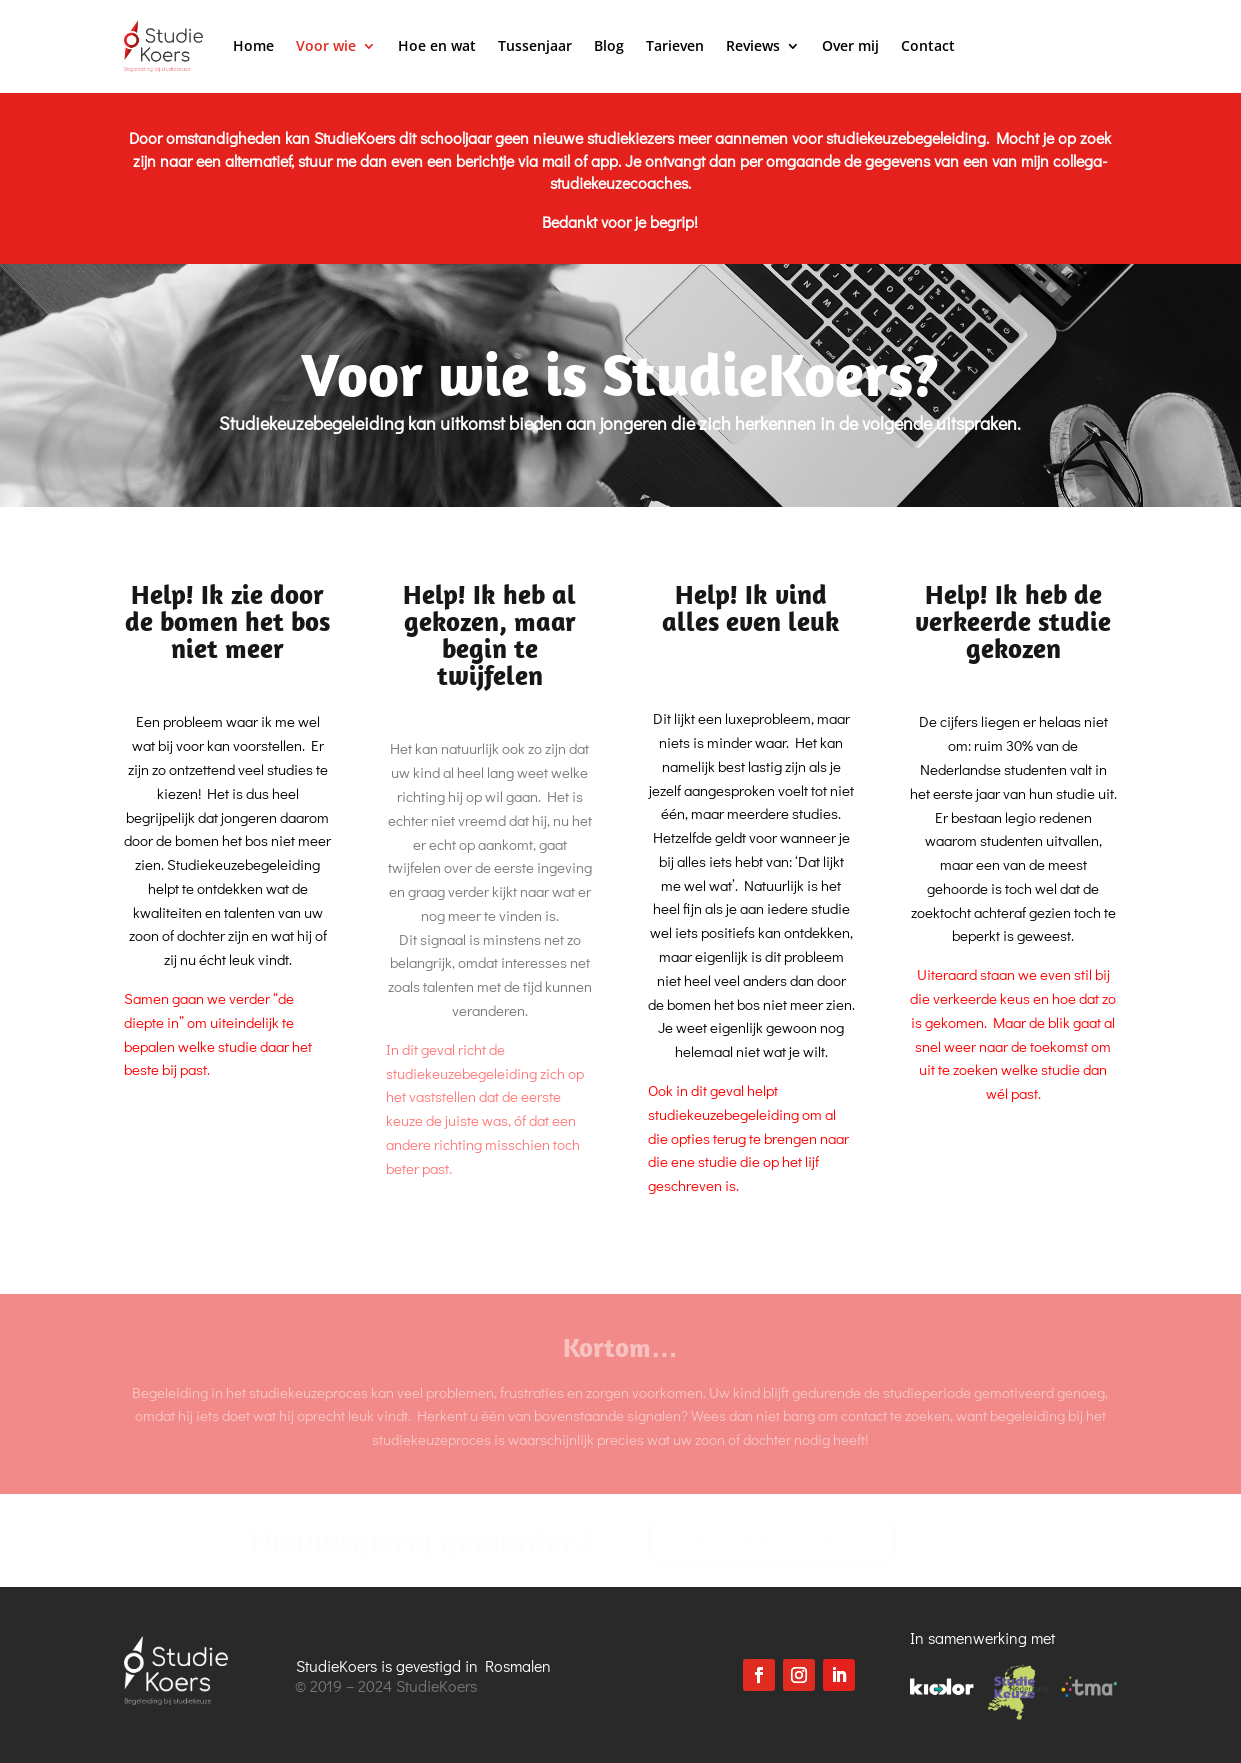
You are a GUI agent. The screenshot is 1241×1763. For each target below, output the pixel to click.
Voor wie (326, 45)
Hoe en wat (437, 45)
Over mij (850, 45)
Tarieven (675, 45)
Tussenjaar (535, 45)
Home (253, 45)
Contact (928, 45)
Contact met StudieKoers (772, 1541)
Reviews (753, 45)
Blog (609, 45)
